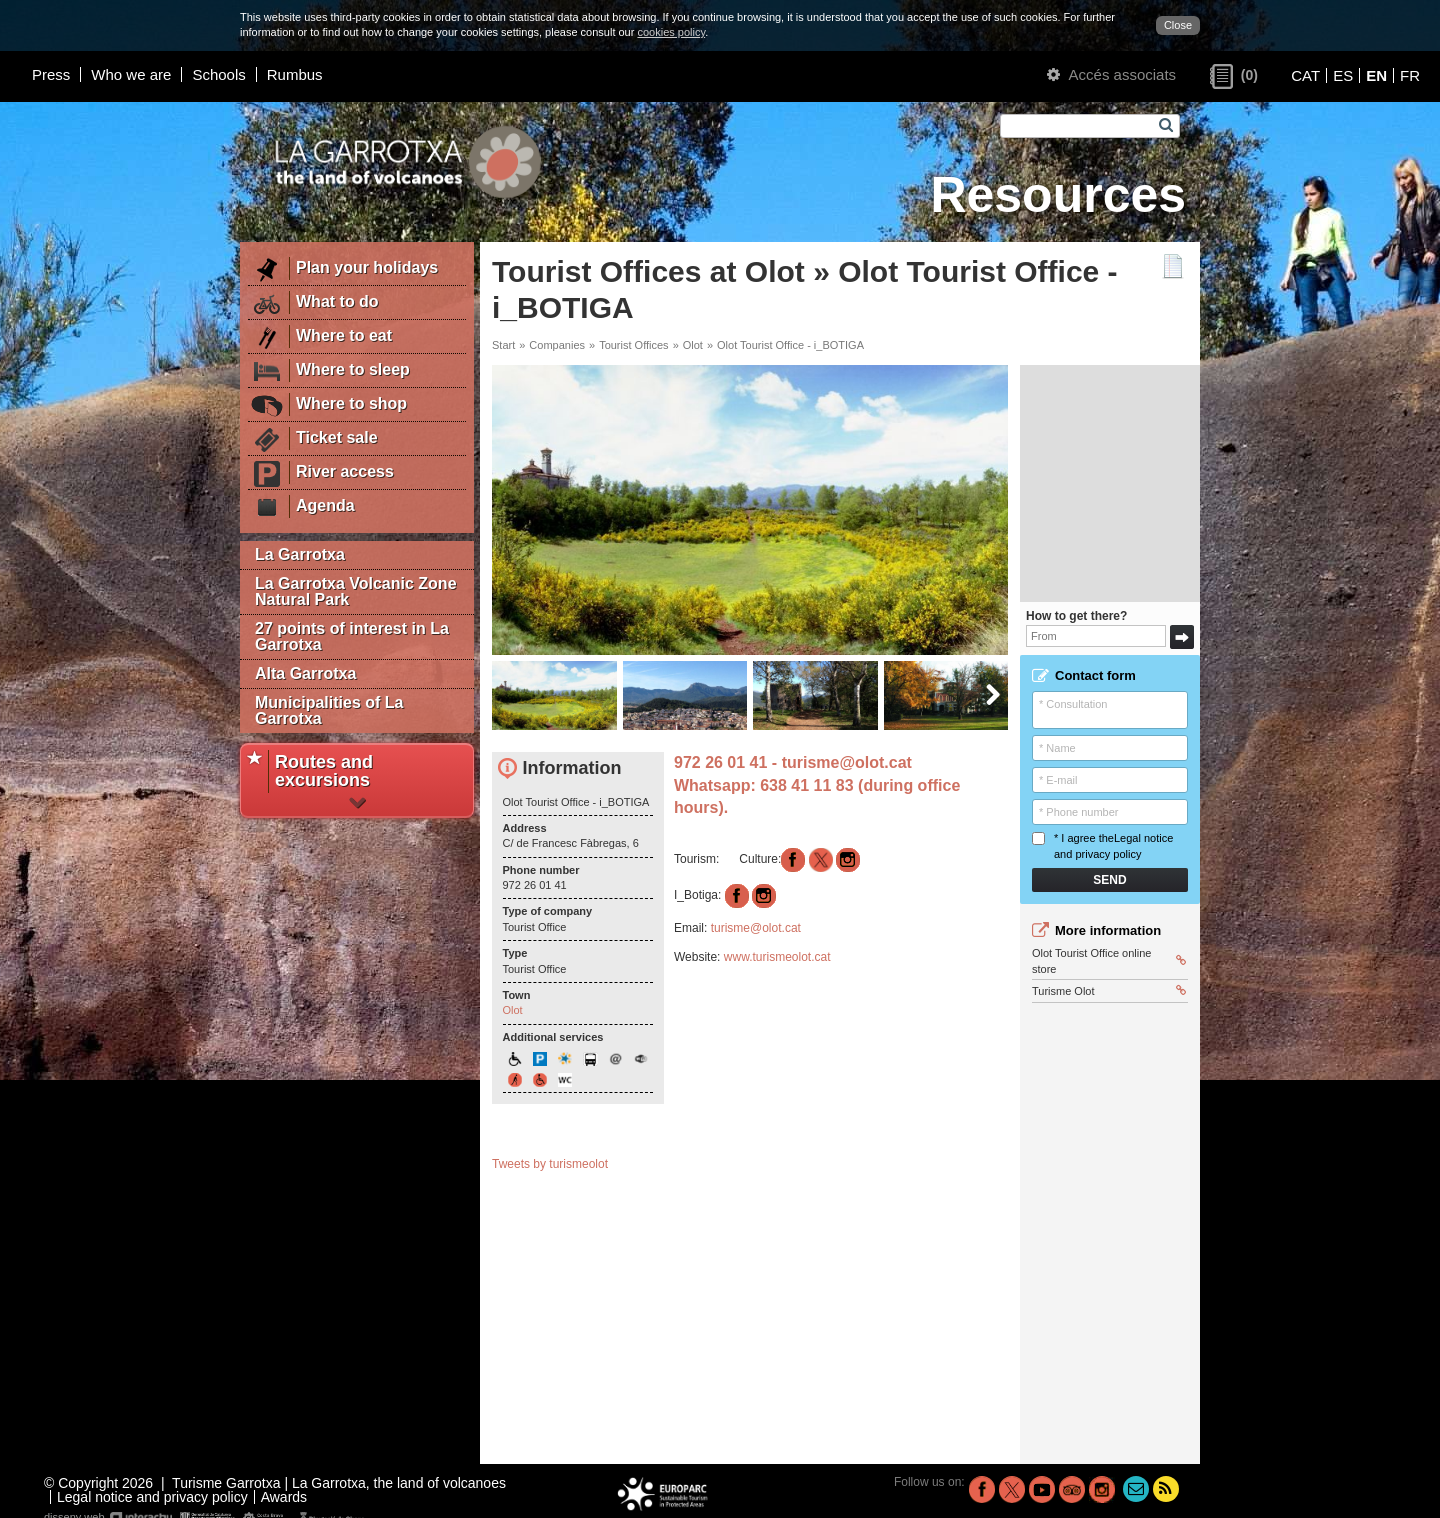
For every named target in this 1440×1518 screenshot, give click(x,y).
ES (1343, 75)
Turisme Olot (1109, 991)
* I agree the (1102, 845)
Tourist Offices (634, 345)
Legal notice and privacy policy (152, 1497)
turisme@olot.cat (849, 762)
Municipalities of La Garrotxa (329, 710)
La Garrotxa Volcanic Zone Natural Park (356, 591)
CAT (1305, 75)
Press (51, 74)
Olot (693, 345)
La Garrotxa (300, 554)
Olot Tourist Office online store (1109, 960)
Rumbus (295, 74)
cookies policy (671, 32)
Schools (218, 74)
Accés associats (1111, 74)
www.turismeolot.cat (777, 957)
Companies (557, 345)
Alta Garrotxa (305, 673)
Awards (284, 1497)
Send (1109, 880)
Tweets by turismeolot (550, 1164)
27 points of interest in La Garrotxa (352, 636)
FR (1410, 75)
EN (1376, 75)
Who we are (131, 74)
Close (1178, 25)
